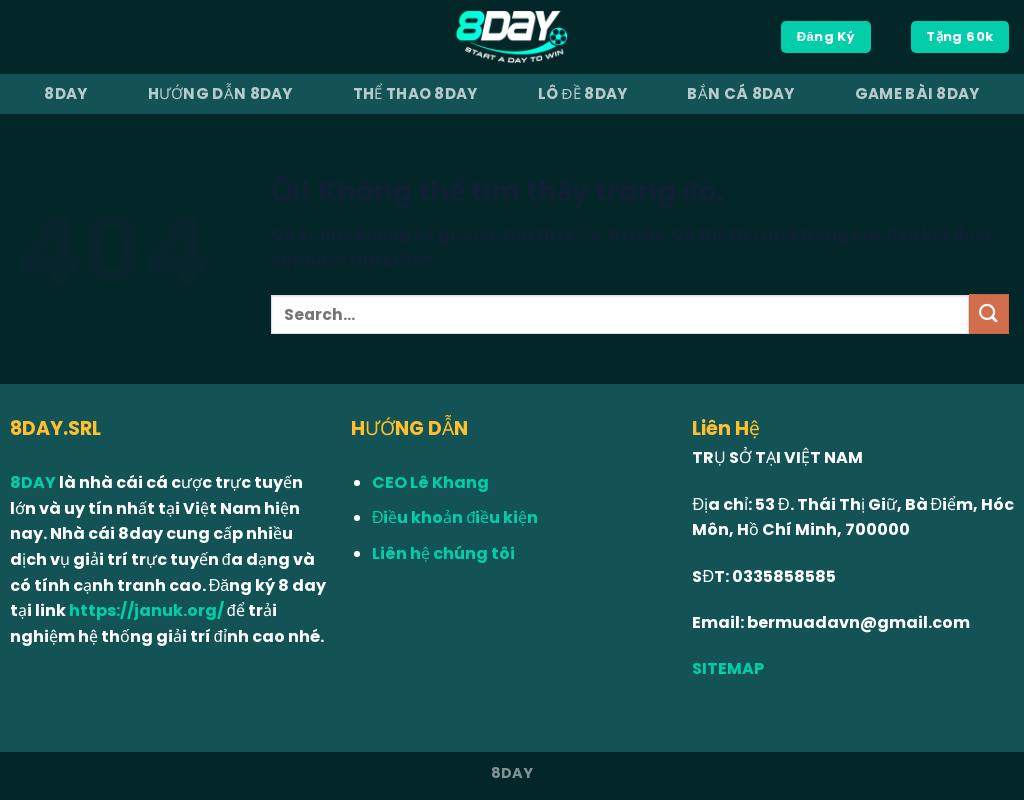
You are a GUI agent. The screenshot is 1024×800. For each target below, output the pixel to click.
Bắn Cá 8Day (740, 93)
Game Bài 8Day (917, 93)
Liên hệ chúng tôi (443, 553)
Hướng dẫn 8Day (220, 93)
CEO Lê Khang (430, 482)
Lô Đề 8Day (583, 93)
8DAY (34, 482)
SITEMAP (728, 668)
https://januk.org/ (146, 610)
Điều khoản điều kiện (455, 517)
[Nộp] (989, 313)
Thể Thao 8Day (415, 93)
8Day (65, 93)
